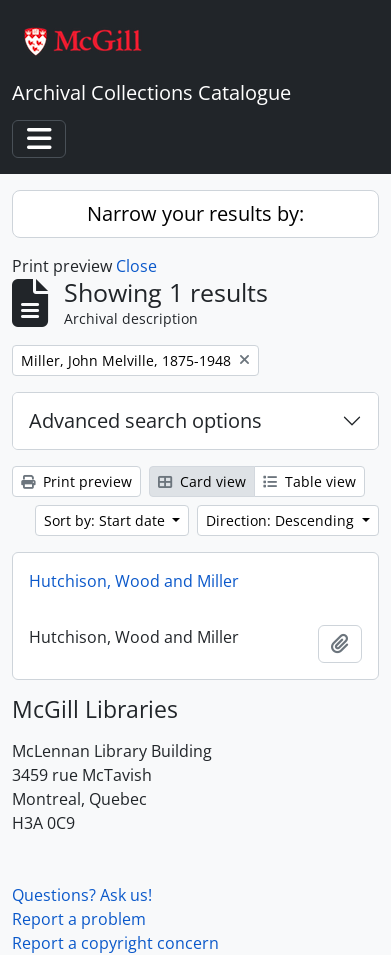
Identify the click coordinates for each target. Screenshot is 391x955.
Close (136, 266)
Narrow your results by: (195, 213)
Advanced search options (145, 420)
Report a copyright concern (115, 943)
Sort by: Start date (106, 520)
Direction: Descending (282, 520)
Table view (309, 481)
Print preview (76, 481)
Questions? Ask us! (82, 895)
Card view (202, 481)
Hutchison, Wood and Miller (134, 581)
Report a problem (79, 919)
